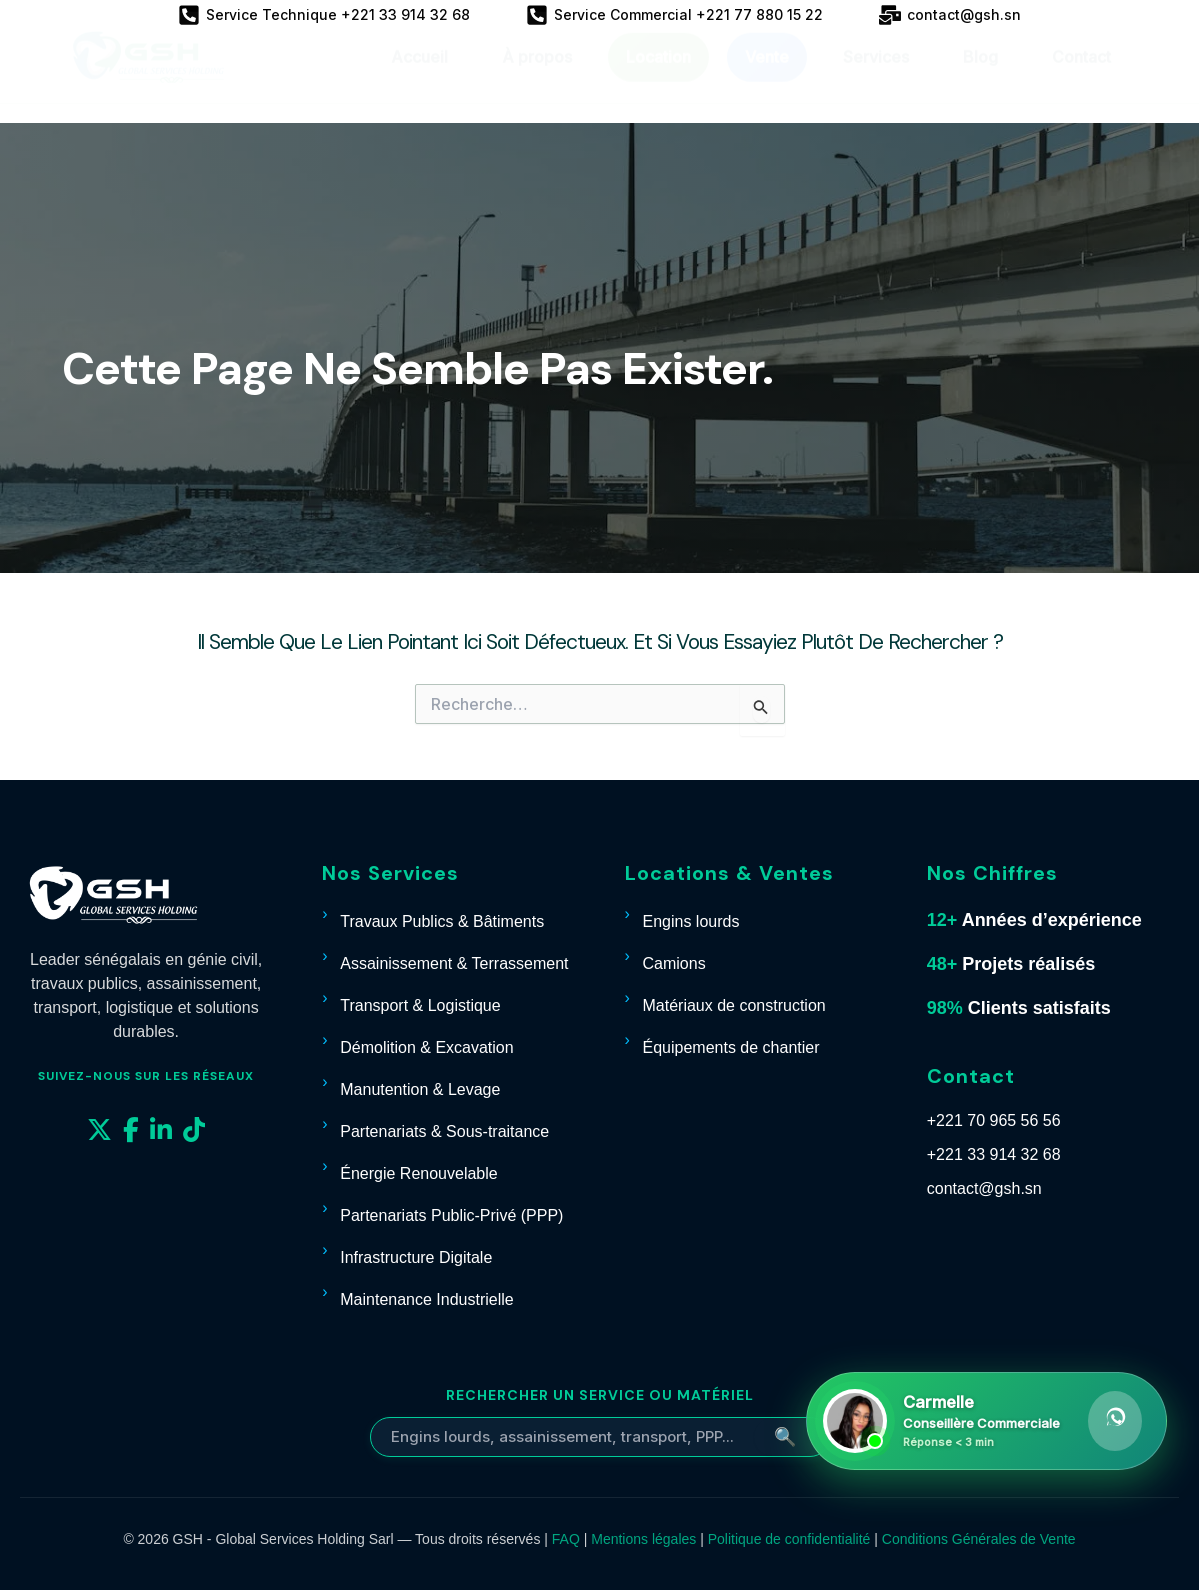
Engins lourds (691, 921)
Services (876, 76)
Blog (980, 76)
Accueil (419, 76)
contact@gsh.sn (984, 1188)
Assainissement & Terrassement (454, 963)
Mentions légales (643, 1539)
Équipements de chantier (731, 1047)
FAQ (566, 1539)
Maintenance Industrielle (426, 1299)
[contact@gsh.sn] (950, 15)
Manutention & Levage (420, 1089)
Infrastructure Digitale (416, 1257)
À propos (537, 76)
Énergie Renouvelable (418, 1173)
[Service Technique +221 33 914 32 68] (324, 15)
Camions (674, 963)
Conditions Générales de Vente (979, 1539)
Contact (1081, 76)
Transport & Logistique (420, 1005)
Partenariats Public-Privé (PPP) (451, 1215)
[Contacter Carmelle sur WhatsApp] (986, 1421)
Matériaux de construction (734, 1005)
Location (658, 76)
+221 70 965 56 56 (994, 1120)
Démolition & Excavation (426, 1047)
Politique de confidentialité (789, 1539)
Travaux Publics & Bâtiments (442, 921)
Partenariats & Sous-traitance (444, 1131)
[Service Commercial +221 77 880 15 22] (674, 15)
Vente (767, 76)
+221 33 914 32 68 (994, 1154)
